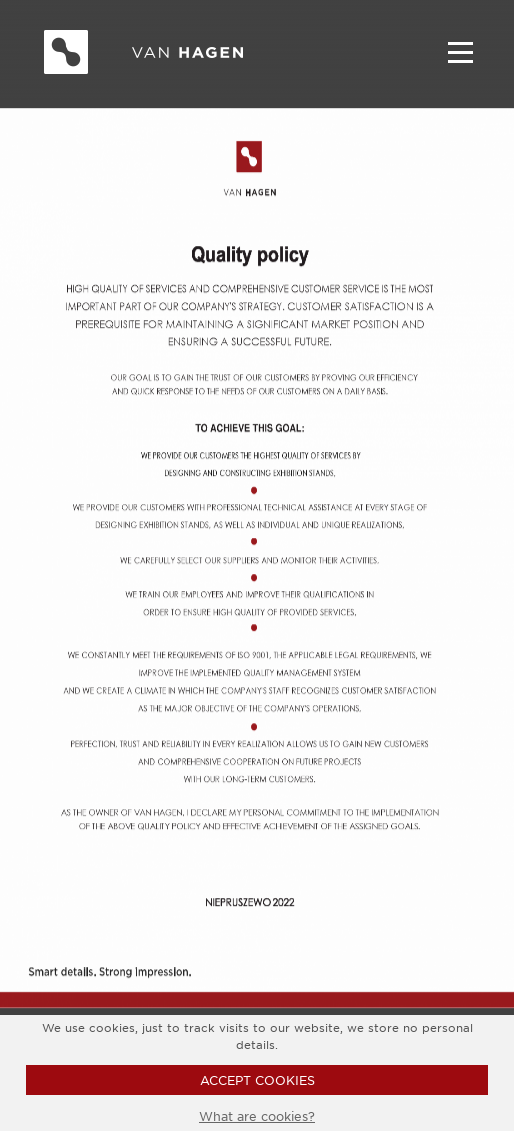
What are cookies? (257, 1116)
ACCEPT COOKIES (257, 1080)
